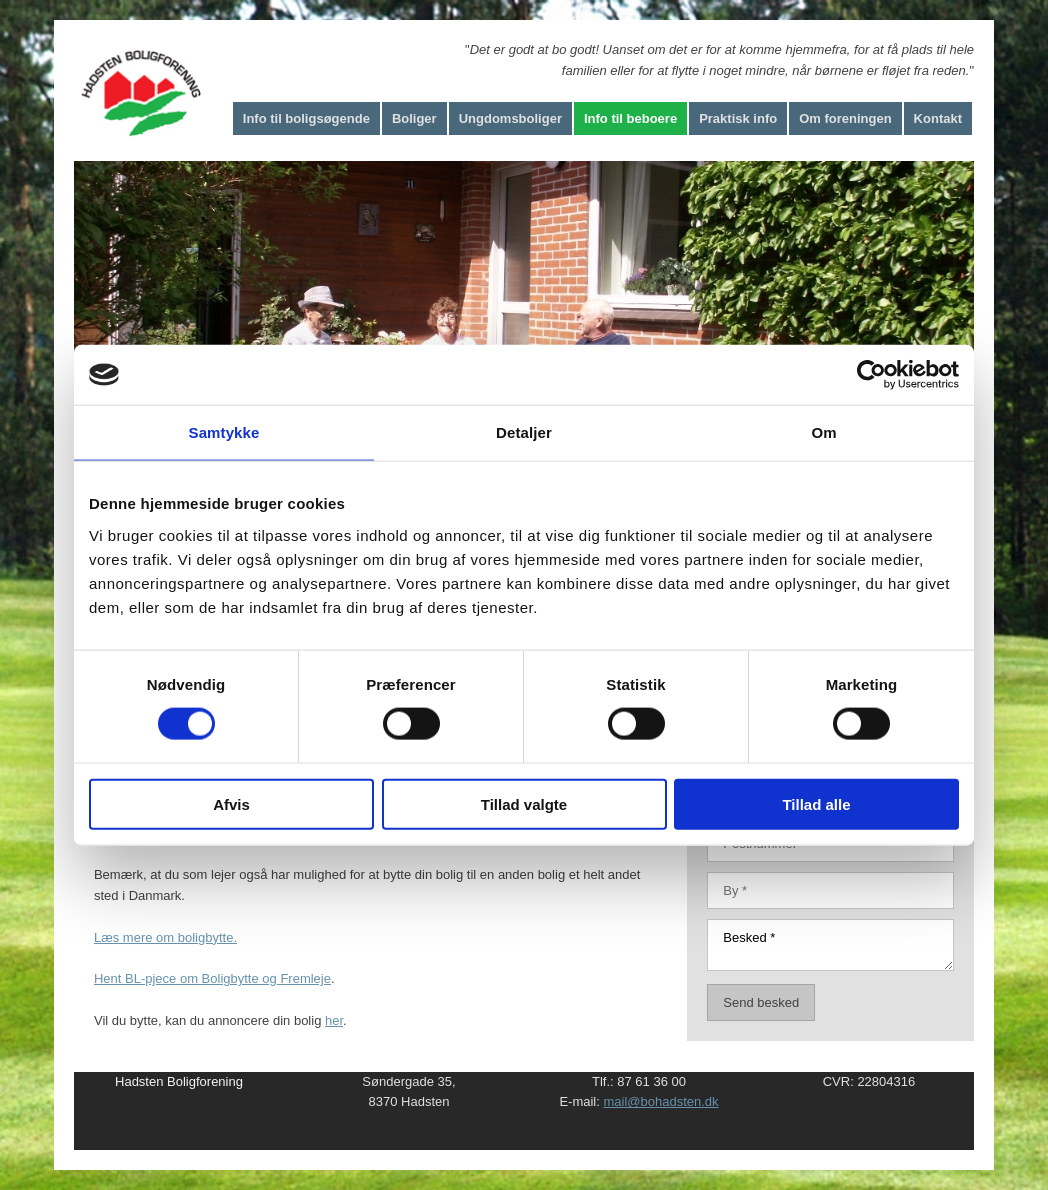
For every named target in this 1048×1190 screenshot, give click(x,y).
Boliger (414, 118)
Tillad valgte (524, 803)
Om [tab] (823, 432)
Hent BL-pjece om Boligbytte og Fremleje (212, 978)
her (334, 1020)
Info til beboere (630, 118)
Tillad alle (816, 803)
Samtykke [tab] (224, 432)
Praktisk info (738, 118)
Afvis (231, 803)
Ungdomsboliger (510, 118)
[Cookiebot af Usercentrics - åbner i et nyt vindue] (871, 375)
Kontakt (938, 118)
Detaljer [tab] (524, 432)
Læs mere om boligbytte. (165, 937)
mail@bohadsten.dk (660, 1101)
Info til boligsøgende (306, 118)
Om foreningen (845, 118)
